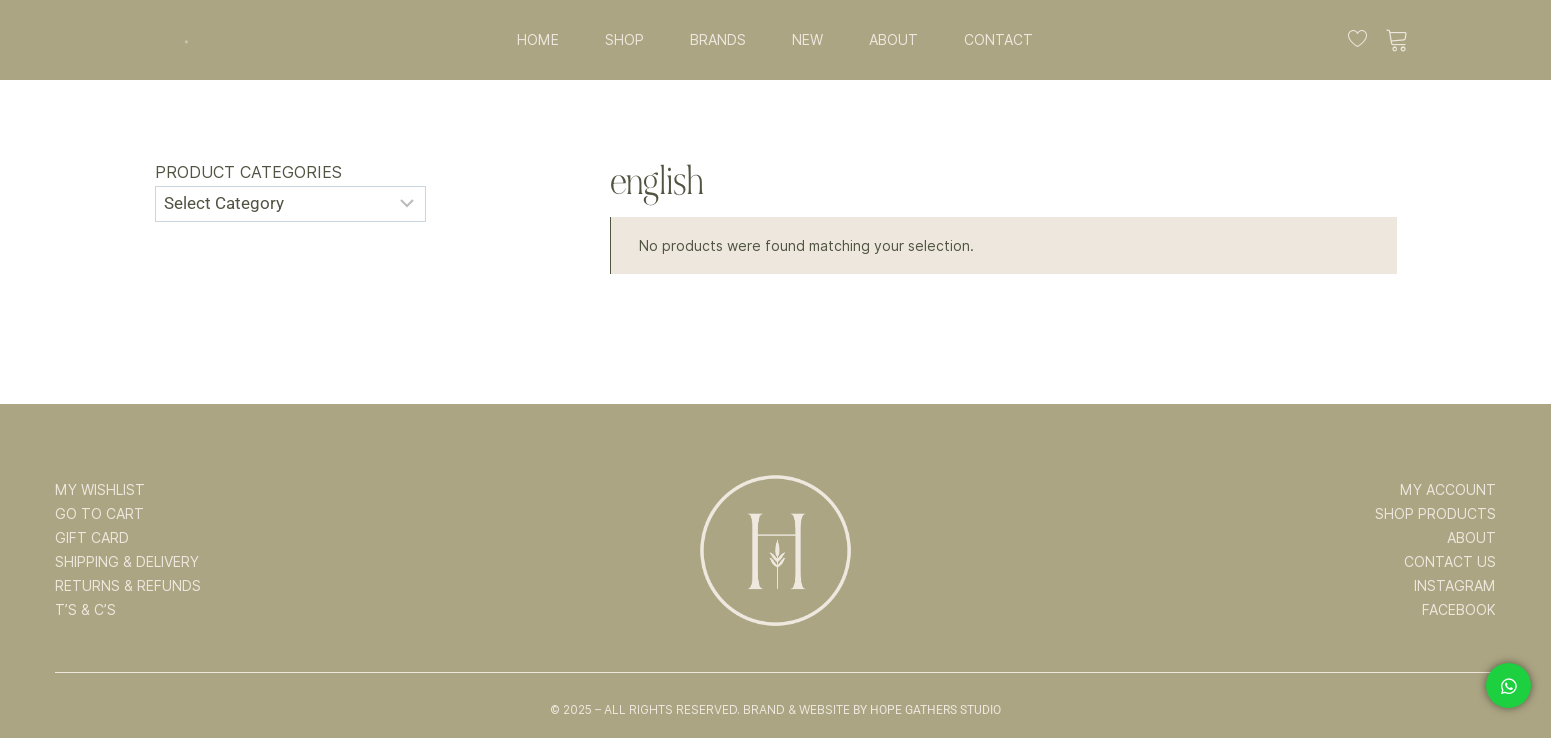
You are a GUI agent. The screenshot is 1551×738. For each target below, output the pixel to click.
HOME (538, 40)
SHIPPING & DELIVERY (127, 562)
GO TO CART (99, 514)
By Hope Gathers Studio (927, 710)
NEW (807, 40)
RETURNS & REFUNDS (128, 586)
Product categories (248, 172)
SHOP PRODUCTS (1435, 514)
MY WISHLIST (100, 490)
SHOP (624, 40)
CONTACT (998, 40)
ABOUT (893, 40)
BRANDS (718, 40)
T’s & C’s (85, 610)
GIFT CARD (92, 538)
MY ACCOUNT (1448, 490)
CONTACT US (1450, 562)
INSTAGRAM (1455, 586)
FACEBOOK (1459, 610)
